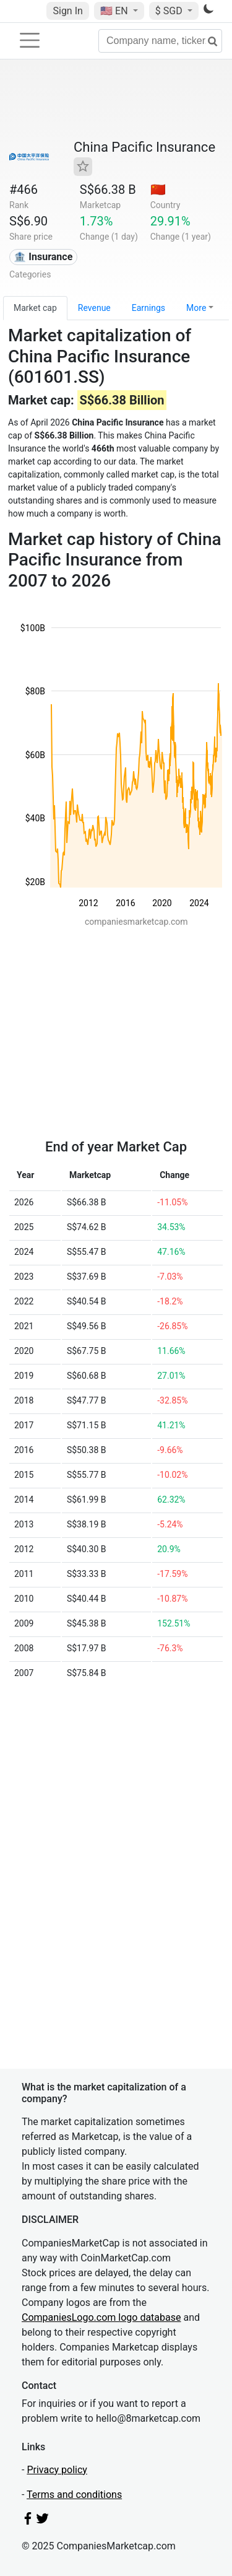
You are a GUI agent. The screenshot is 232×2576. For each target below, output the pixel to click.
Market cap (35, 308)
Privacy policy (57, 2470)
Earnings (148, 308)
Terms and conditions (74, 2494)
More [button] (196, 308)
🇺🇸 (115, 11)
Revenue (94, 308)
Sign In (67, 11)
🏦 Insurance (43, 257)
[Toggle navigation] (29, 40)
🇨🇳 (158, 189)
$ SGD (170, 11)
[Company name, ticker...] (160, 41)
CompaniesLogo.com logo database (101, 2317)
